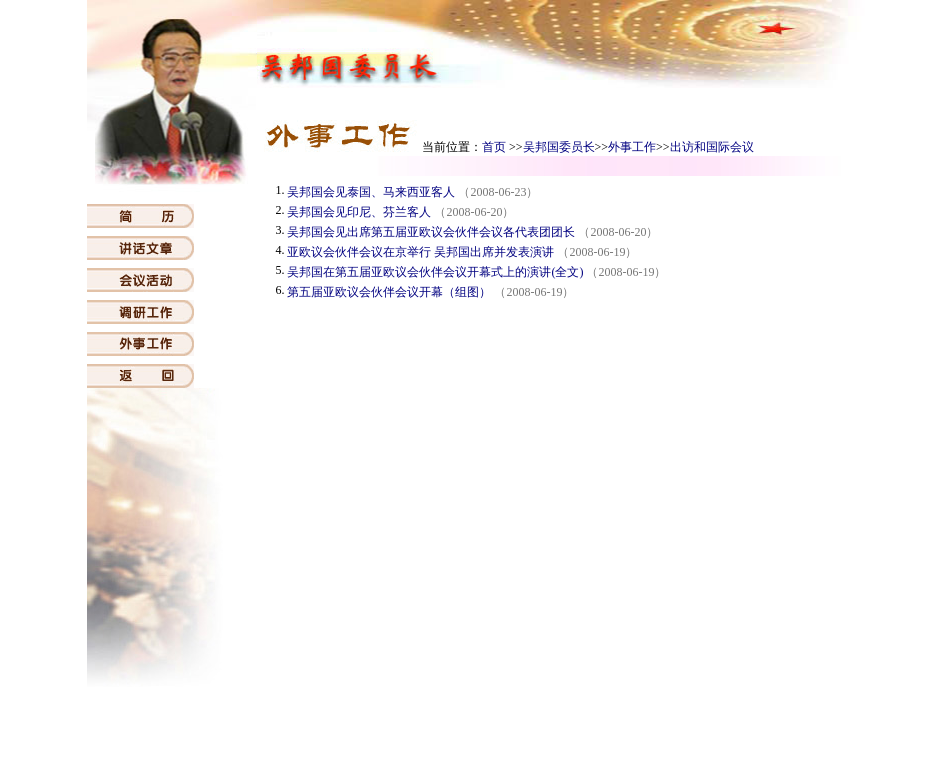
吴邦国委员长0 (487, 732)
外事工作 (632, 147)
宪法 (253, 732)
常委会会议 (645, 732)
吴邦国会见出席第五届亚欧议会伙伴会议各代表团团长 (431, 232)
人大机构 (354, 732)
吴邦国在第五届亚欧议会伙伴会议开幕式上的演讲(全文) (435, 272)
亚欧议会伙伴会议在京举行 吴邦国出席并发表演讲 (420, 252)
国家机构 (297, 732)
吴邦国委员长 (559, 147)
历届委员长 (714, 732)
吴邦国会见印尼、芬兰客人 (359, 212)
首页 (494, 147)
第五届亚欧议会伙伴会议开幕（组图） (389, 292)
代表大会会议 (571, 732)
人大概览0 (413, 732)
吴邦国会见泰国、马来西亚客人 (371, 192)
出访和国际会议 (712, 147)
